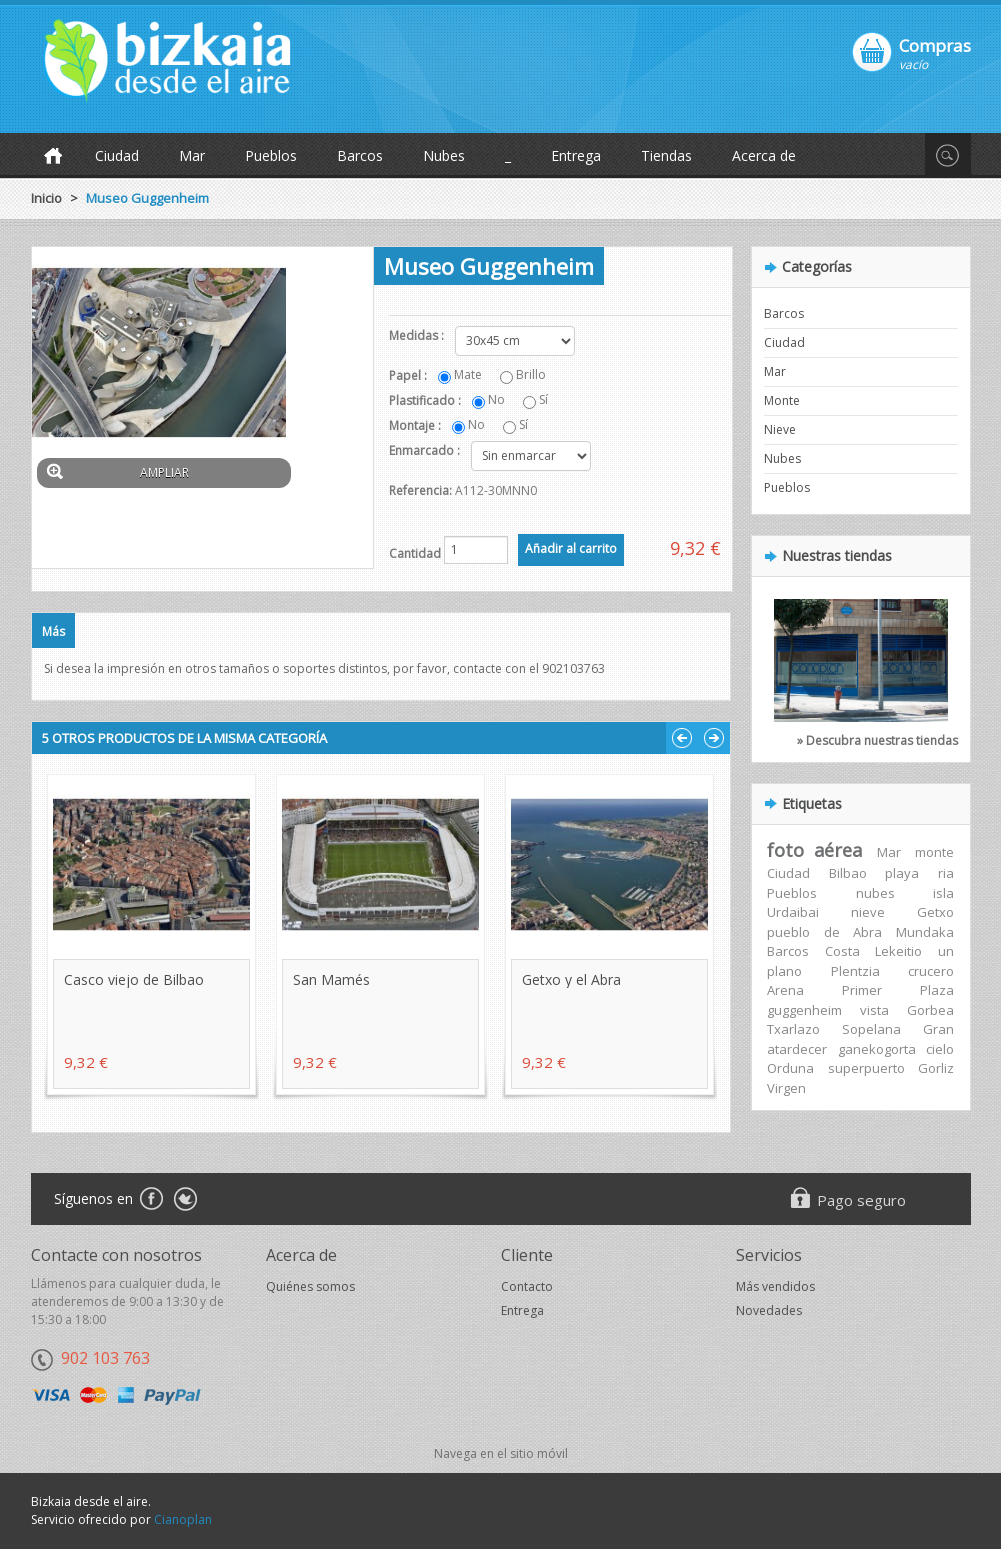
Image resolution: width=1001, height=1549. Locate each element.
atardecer (797, 1049)
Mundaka (925, 932)
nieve (868, 912)
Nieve (780, 429)
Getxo (935, 912)
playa (902, 873)
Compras (935, 45)
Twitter (185, 1200)
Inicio (46, 198)
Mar (192, 155)
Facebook (150, 1200)
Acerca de (764, 155)
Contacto (527, 1286)
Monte (782, 400)
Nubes (444, 155)
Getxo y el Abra (571, 979)
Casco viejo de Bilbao (134, 979)
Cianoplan (183, 1519)
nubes (875, 893)
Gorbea (930, 1010)
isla (943, 893)
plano (784, 971)
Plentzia (855, 971)
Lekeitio (898, 951)
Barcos (360, 155)
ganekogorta (877, 1049)
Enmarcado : (426, 450)
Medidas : (418, 335)
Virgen (786, 1088)
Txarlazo (793, 1029)
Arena (785, 990)
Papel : (409, 375)
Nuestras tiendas (837, 555)
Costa (842, 951)
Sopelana (871, 1029)
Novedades (769, 1310)
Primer (862, 990)
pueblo (788, 932)
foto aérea (814, 850)
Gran (938, 1029)
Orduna (790, 1068)
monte (934, 852)
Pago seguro (861, 1200)
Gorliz (936, 1068)
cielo (940, 1049)
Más (53, 631)
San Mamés (331, 979)
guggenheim (804, 1010)
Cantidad (415, 553)
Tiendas (666, 155)
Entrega (576, 155)
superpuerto (866, 1068)
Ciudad (117, 155)
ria (946, 873)
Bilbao (848, 873)
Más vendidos (775, 1286)
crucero (931, 971)
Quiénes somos (310, 1286)
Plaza (937, 990)
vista (874, 1010)
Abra (867, 932)
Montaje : (416, 425)
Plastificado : (426, 400)
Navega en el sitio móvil (501, 1453)
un (946, 951)
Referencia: (420, 490)
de (832, 932)
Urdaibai (793, 912)
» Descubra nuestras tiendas (877, 740)
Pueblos (271, 155)
